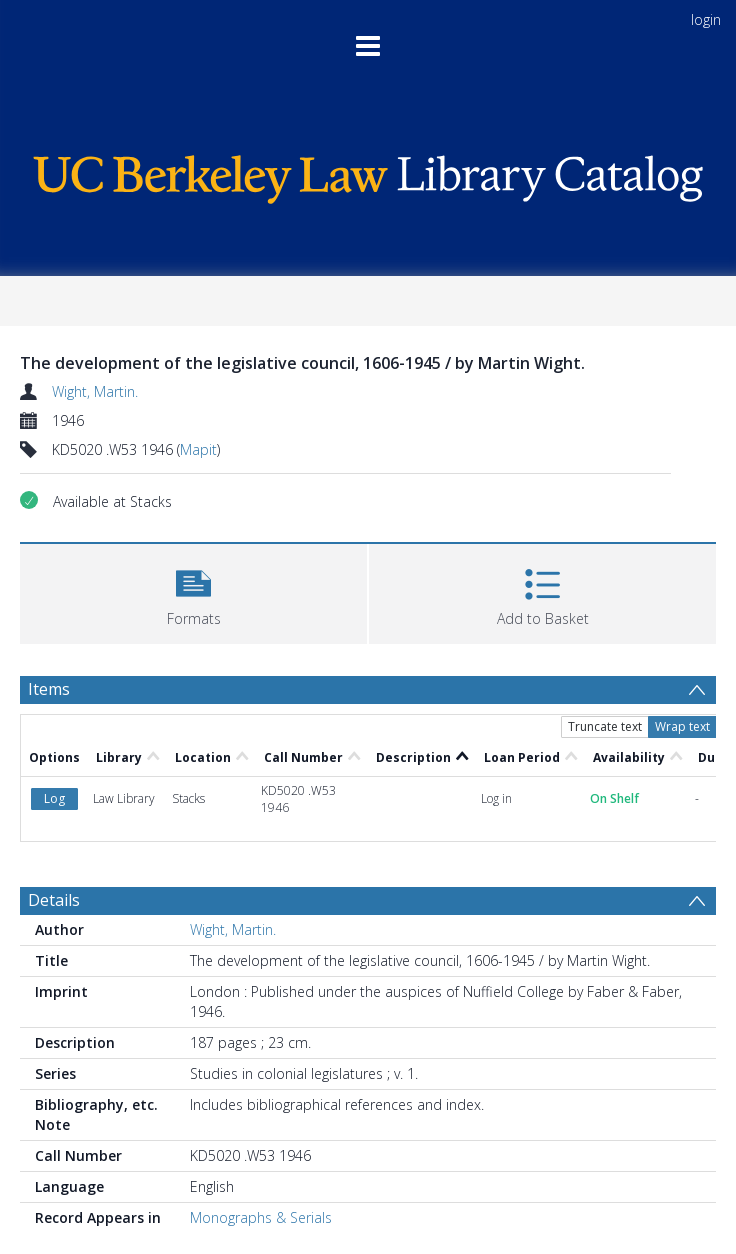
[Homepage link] (368, 174)
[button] (193, 591)
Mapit (198, 449)
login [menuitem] (706, 19)
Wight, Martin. (95, 391)
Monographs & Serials (261, 1217)
